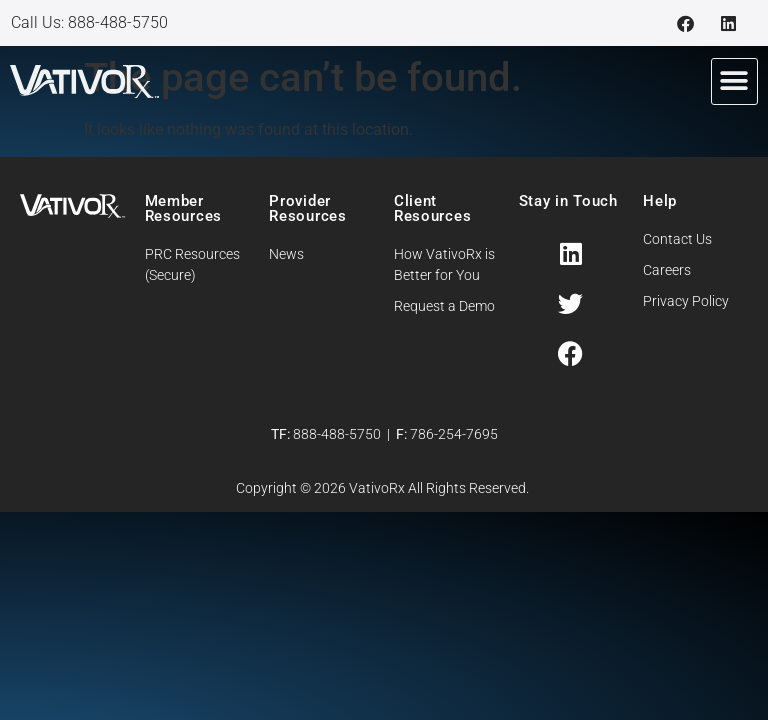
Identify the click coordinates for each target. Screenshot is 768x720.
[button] (734, 81)
